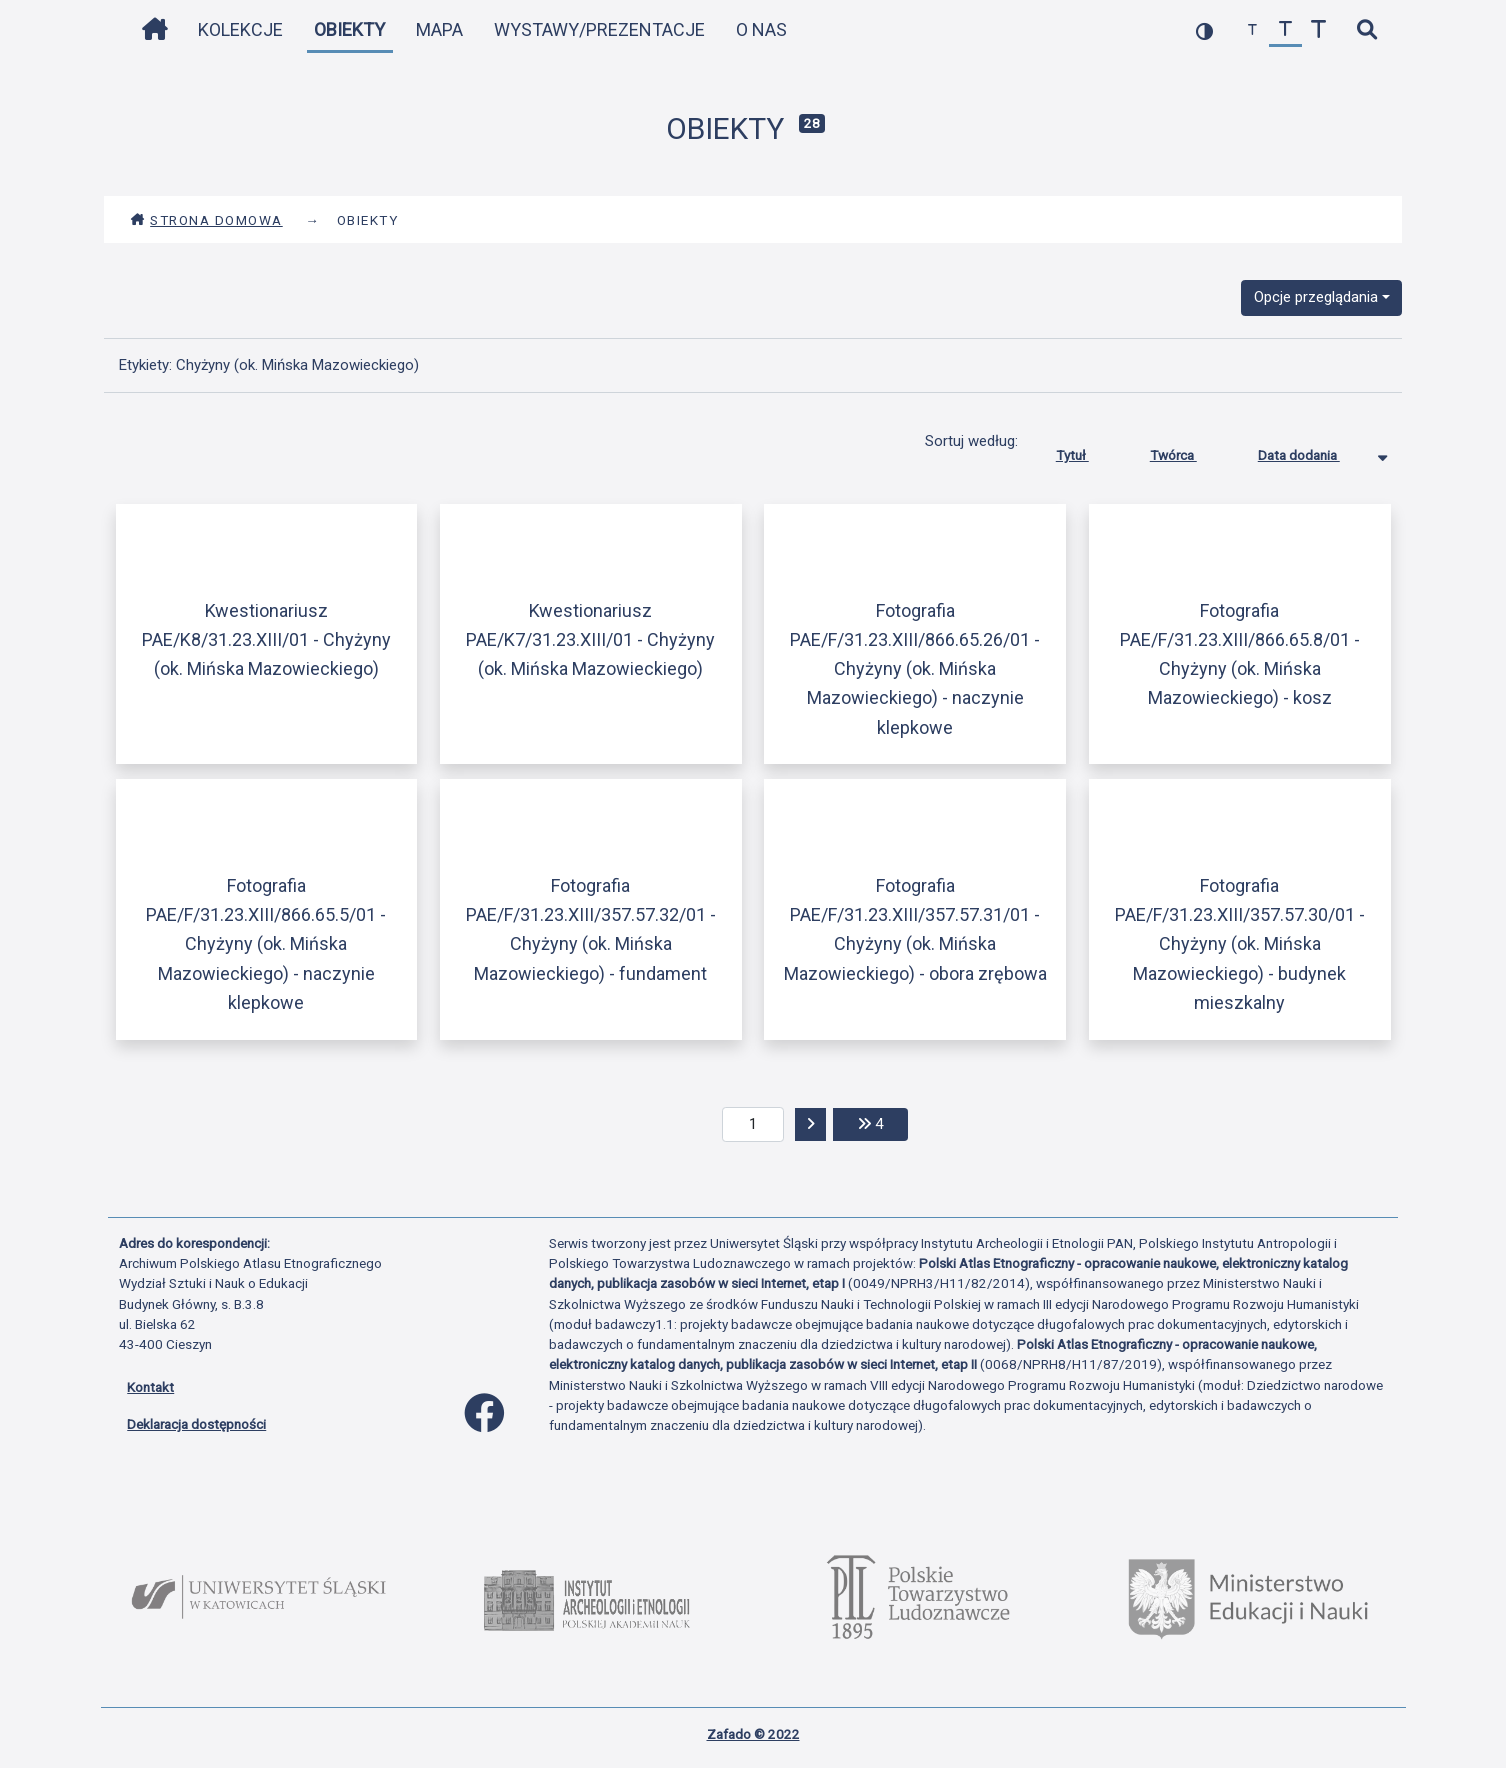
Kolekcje (240, 29)
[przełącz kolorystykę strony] (1204, 30)
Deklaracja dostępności (196, 1424)
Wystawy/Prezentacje (599, 29)
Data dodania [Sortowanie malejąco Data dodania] (1314, 451)
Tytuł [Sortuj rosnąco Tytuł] (1087, 451)
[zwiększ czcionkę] (1318, 30)
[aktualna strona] (753, 1125)
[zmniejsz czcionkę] (1252, 30)
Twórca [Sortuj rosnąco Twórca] (1188, 451)
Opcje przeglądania (1316, 297)
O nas (761, 29)
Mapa (439, 29)
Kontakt (150, 1387)
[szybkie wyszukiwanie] (1366, 30)
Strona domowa (206, 220)
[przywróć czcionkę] (1285, 30)
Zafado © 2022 (753, 1734)
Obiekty (349, 29)
